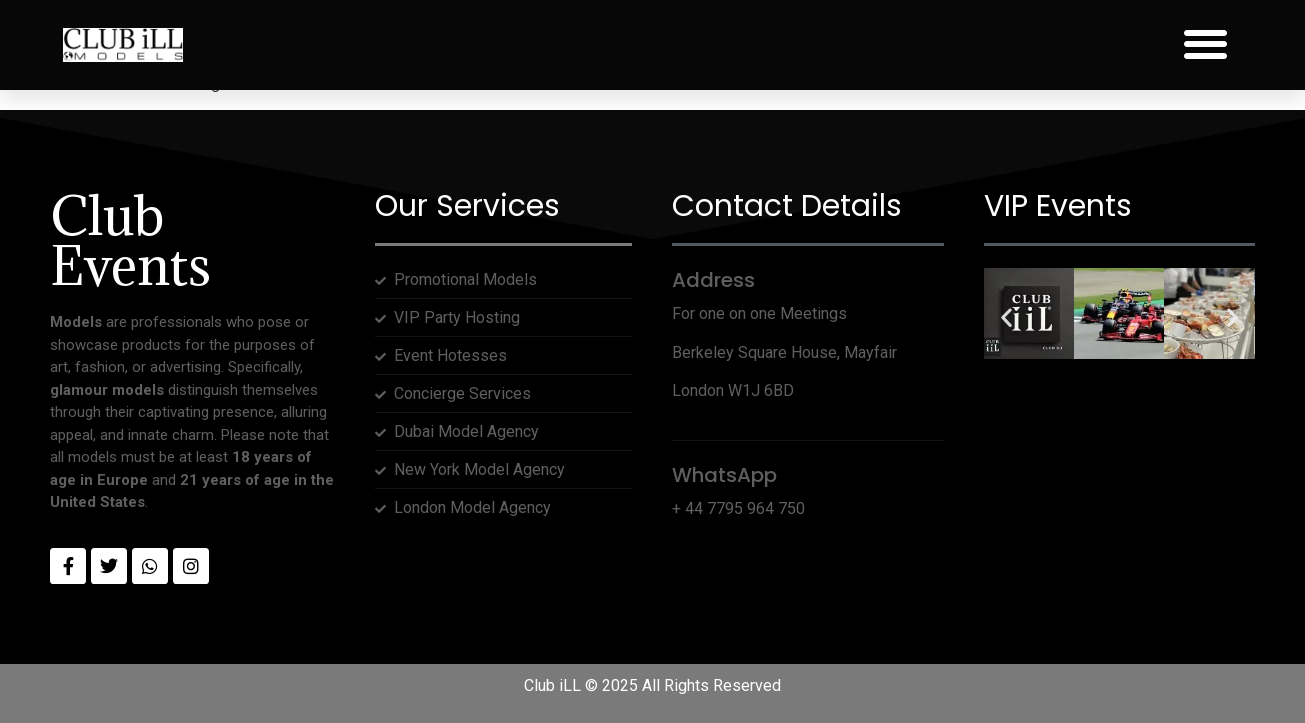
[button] (1205, 44)
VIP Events (1058, 206)
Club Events (130, 240)
